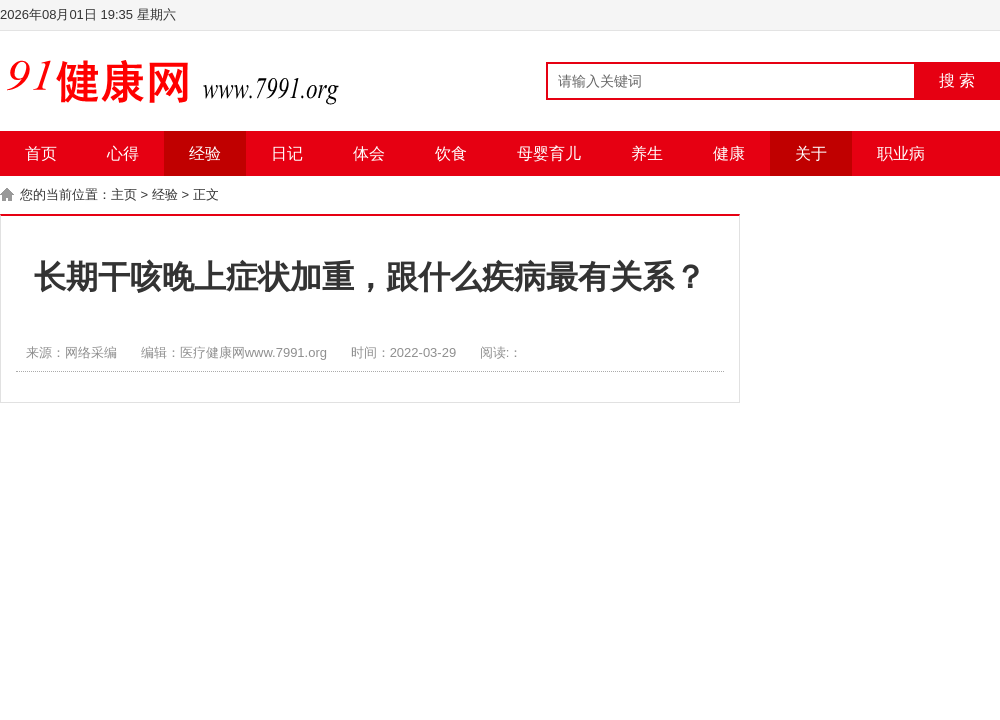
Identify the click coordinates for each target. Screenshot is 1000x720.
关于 (811, 153)
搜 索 (957, 80)
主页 (124, 194)
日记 (287, 153)
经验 (205, 153)
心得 (123, 153)
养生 (647, 153)
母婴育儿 (549, 153)
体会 (369, 153)
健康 (729, 153)
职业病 (901, 153)
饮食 (451, 153)
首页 (41, 153)
